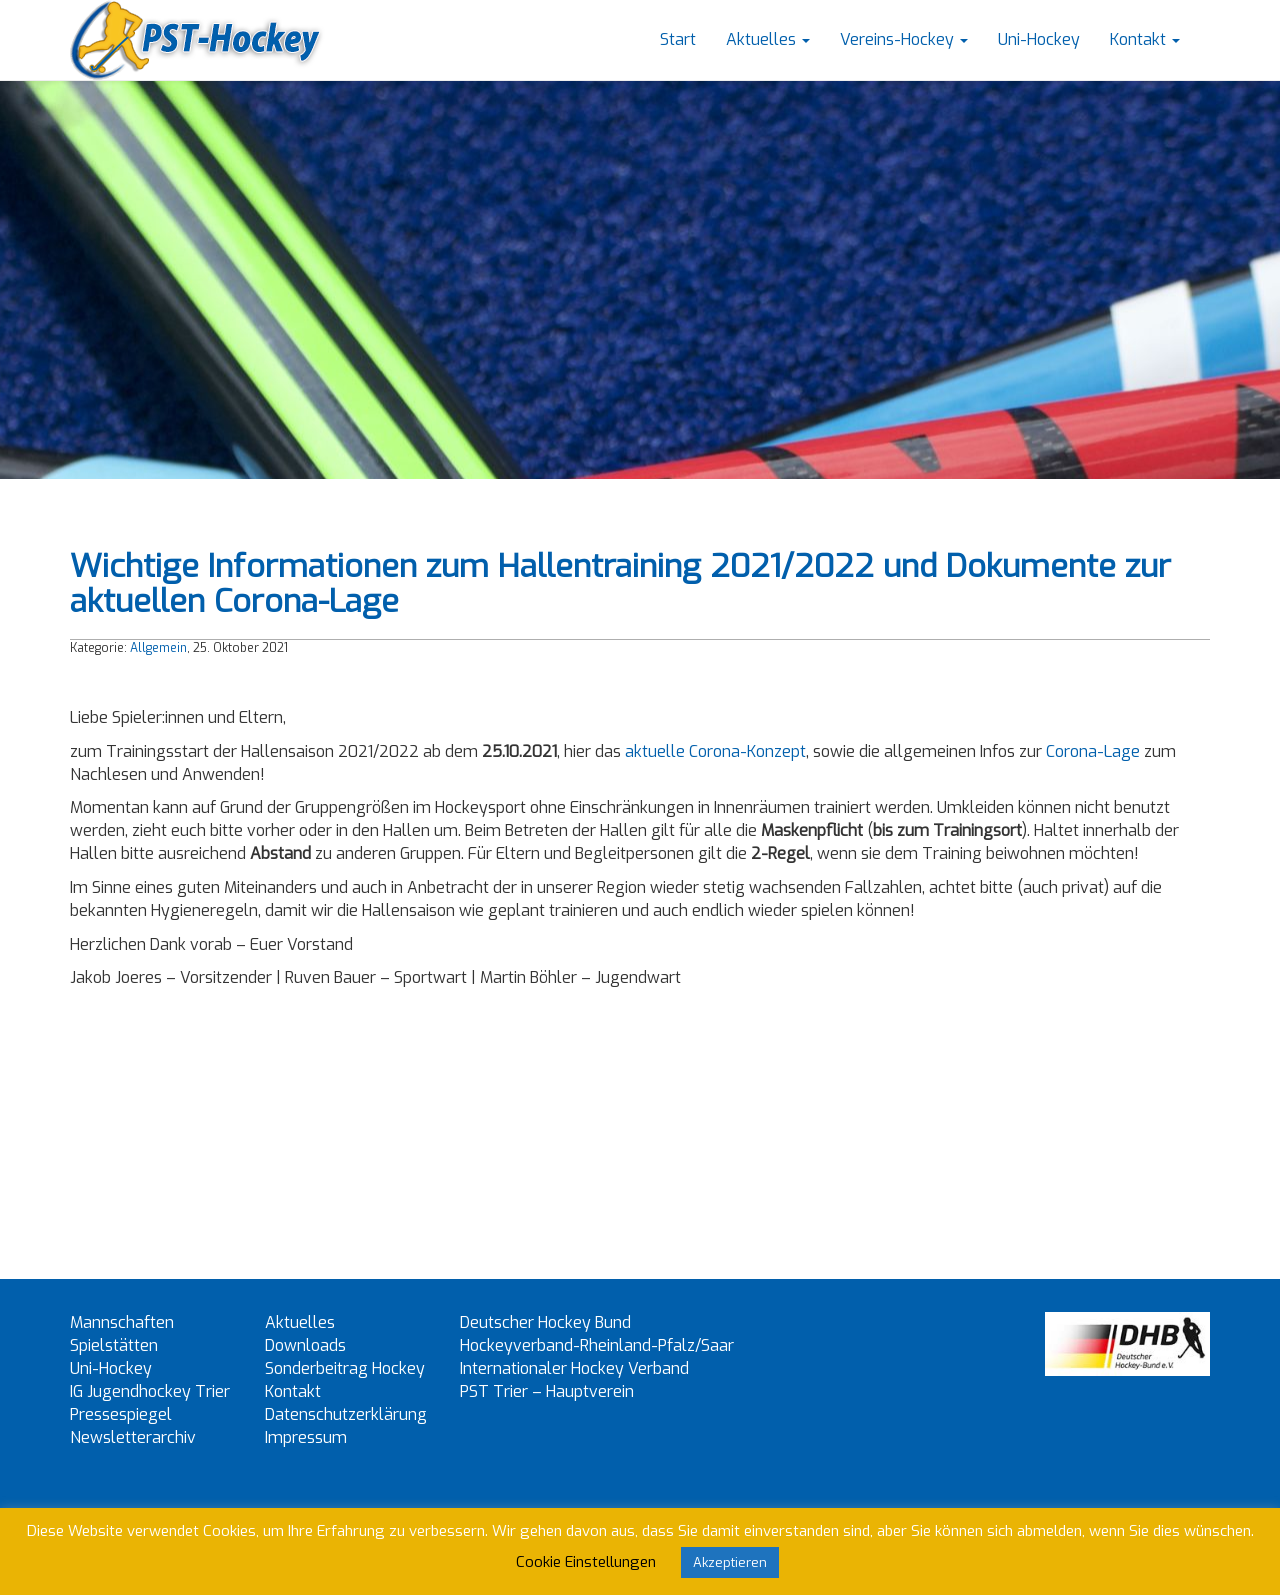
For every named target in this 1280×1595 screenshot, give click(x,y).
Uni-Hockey (1039, 39)
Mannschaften (122, 1322)
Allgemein (158, 648)
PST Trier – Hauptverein (547, 1391)
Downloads (305, 1345)
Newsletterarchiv (133, 1437)
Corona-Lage (1093, 751)
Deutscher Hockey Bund (545, 1322)
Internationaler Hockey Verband (574, 1368)
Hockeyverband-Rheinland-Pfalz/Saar (597, 1345)
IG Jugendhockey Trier (150, 1391)
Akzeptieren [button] (730, 1562)
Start (678, 39)
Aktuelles (768, 39)
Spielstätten (114, 1345)
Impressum (306, 1437)
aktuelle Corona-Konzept (715, 751)
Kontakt (1145, 39)
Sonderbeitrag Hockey (345, 1368)
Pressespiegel (121, 1414)
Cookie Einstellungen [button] (586, 1562)
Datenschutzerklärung (346, 1414)
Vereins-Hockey (904, 39)
